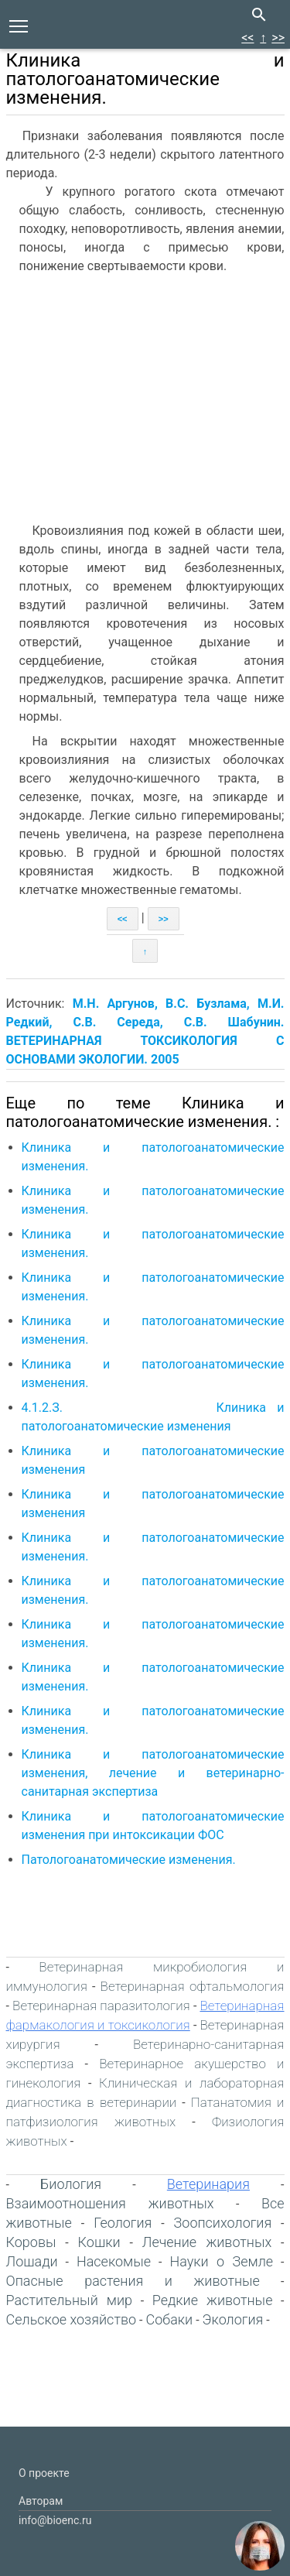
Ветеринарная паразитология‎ (101, 2005)
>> (278, 37)
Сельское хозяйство (71, 2319)
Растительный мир (69, 2300)
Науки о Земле (221, 2261)
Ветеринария (208, 2184)
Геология (123, 2223)
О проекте (44, 2473)
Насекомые (114, 2261)
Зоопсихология (223, 2223)
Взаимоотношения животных (110, 2203)
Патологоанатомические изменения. (130, 1859)
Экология (233, 2319)
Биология (70, 2184)
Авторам (41, 2501)
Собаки (169, 2319)
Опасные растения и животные (133, 2281)
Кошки (99, 2242)
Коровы (31, 2242)
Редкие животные (212, 2300)
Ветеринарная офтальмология (193, 1986)
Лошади (32, 2261)
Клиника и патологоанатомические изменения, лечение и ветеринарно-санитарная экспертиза (153, 1773)
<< (247, 37)
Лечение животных (206, 2242)
